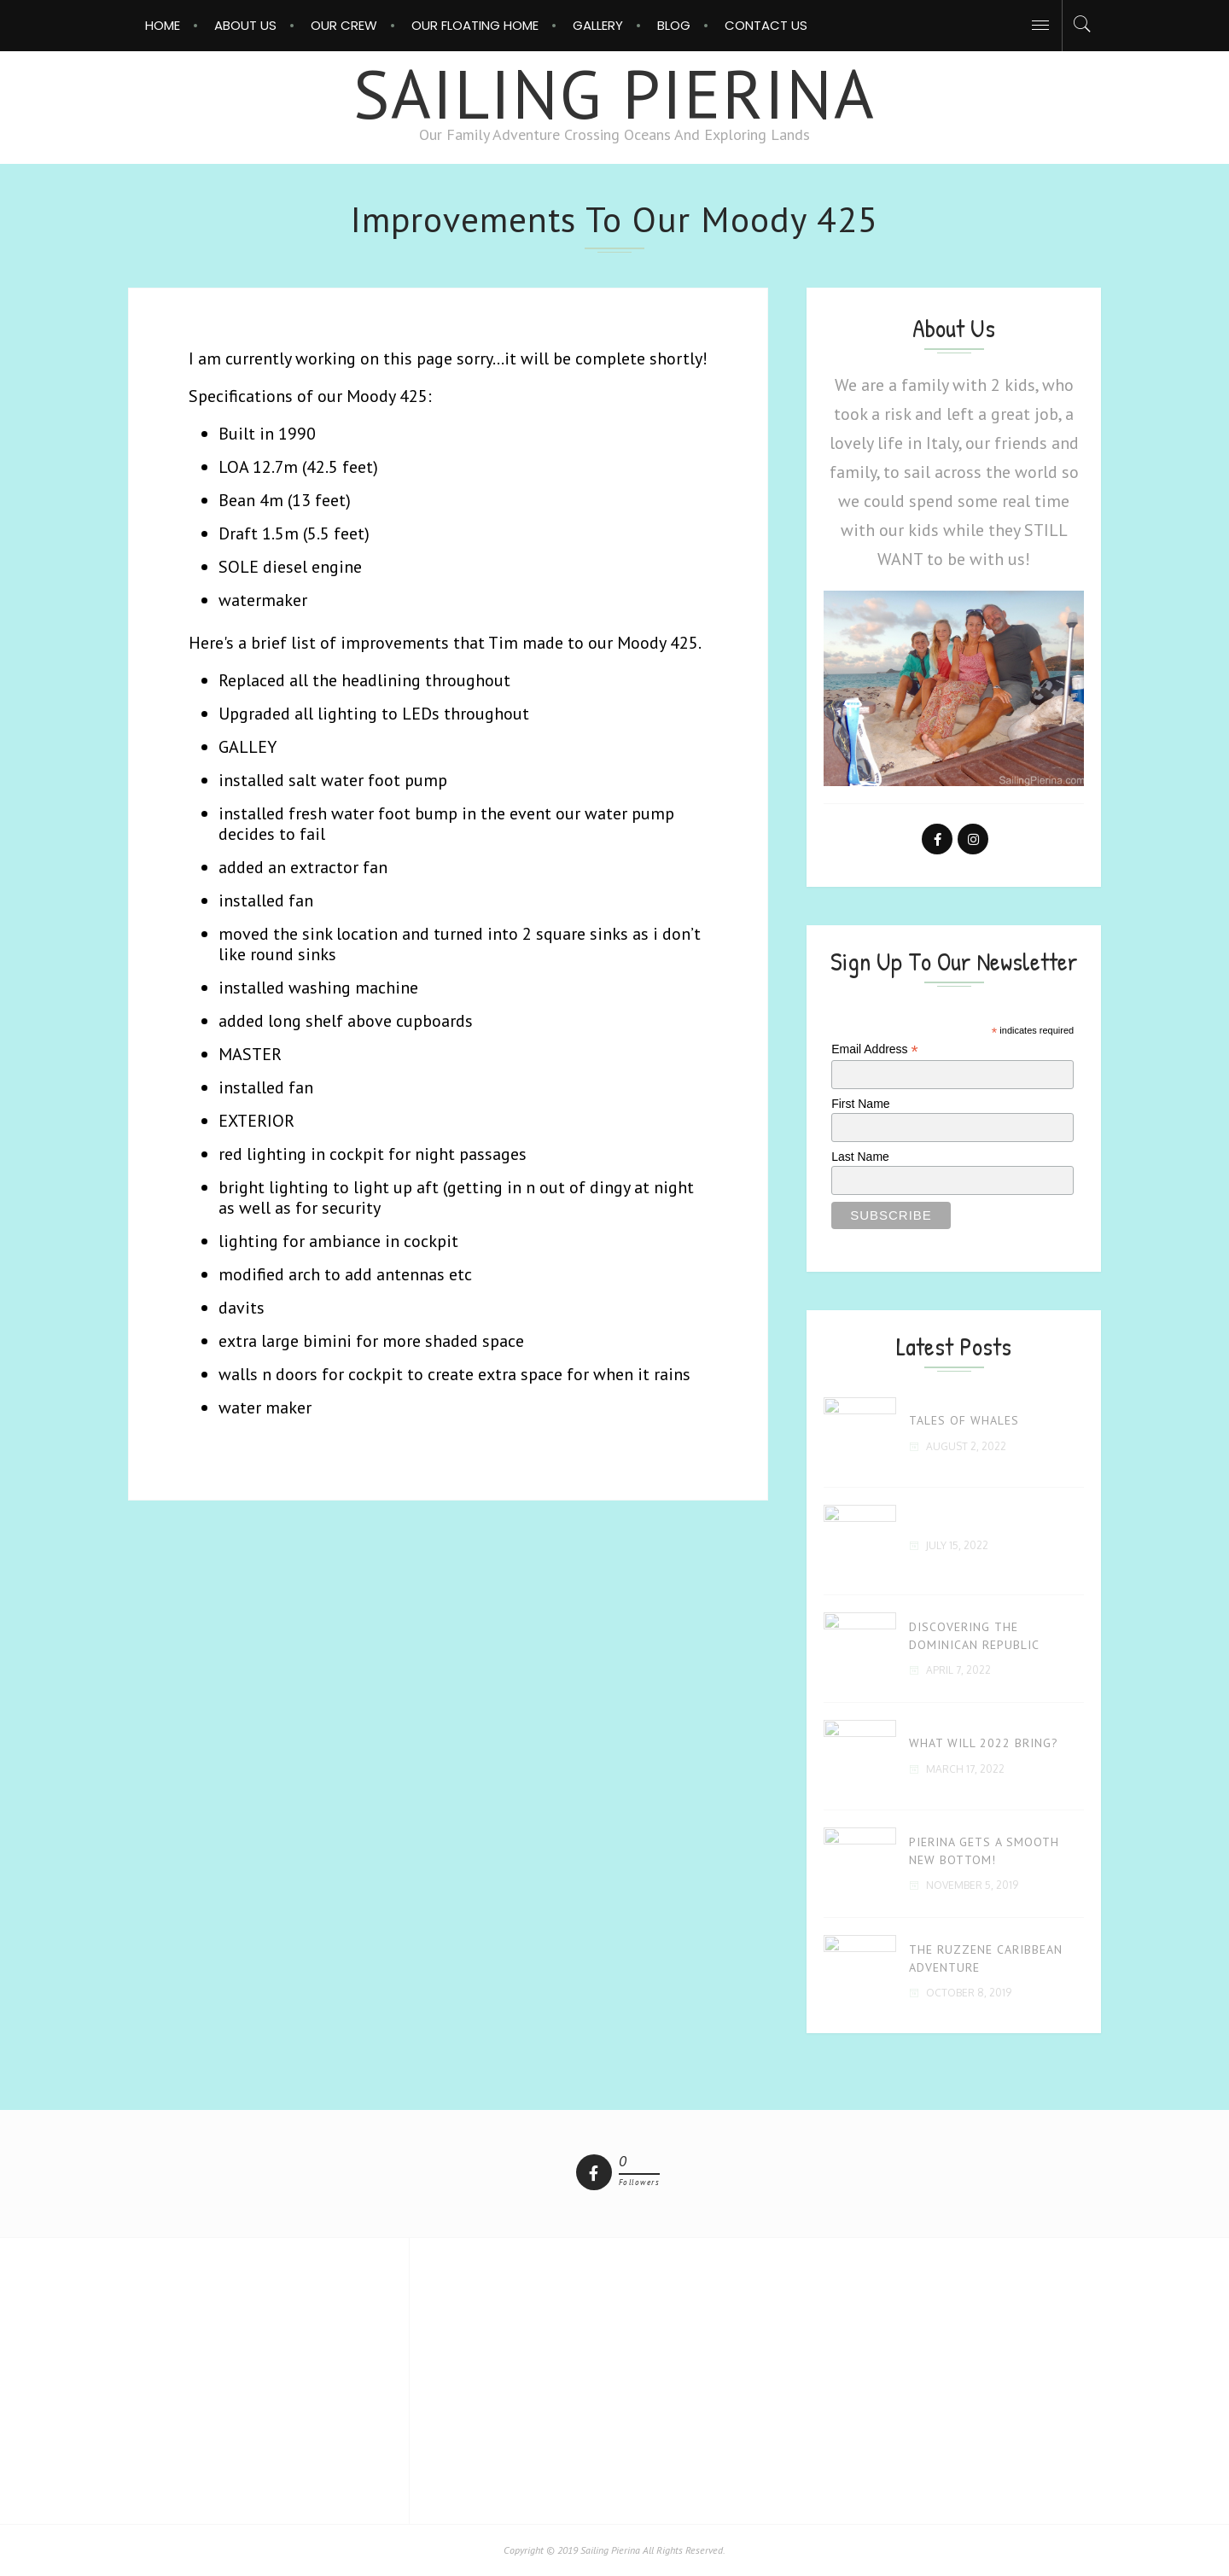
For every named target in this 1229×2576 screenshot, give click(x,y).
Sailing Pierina (614, 93)
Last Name (860, 1156)
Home (162, 25)
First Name (860, 1103)
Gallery (598, 25)
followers (640, 2183)
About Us (245, 25)
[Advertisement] (614, 2379)
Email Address (874, 1049)
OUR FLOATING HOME (475, 25)
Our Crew (344, 25)
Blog (673, 25)
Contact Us (766, 25)
